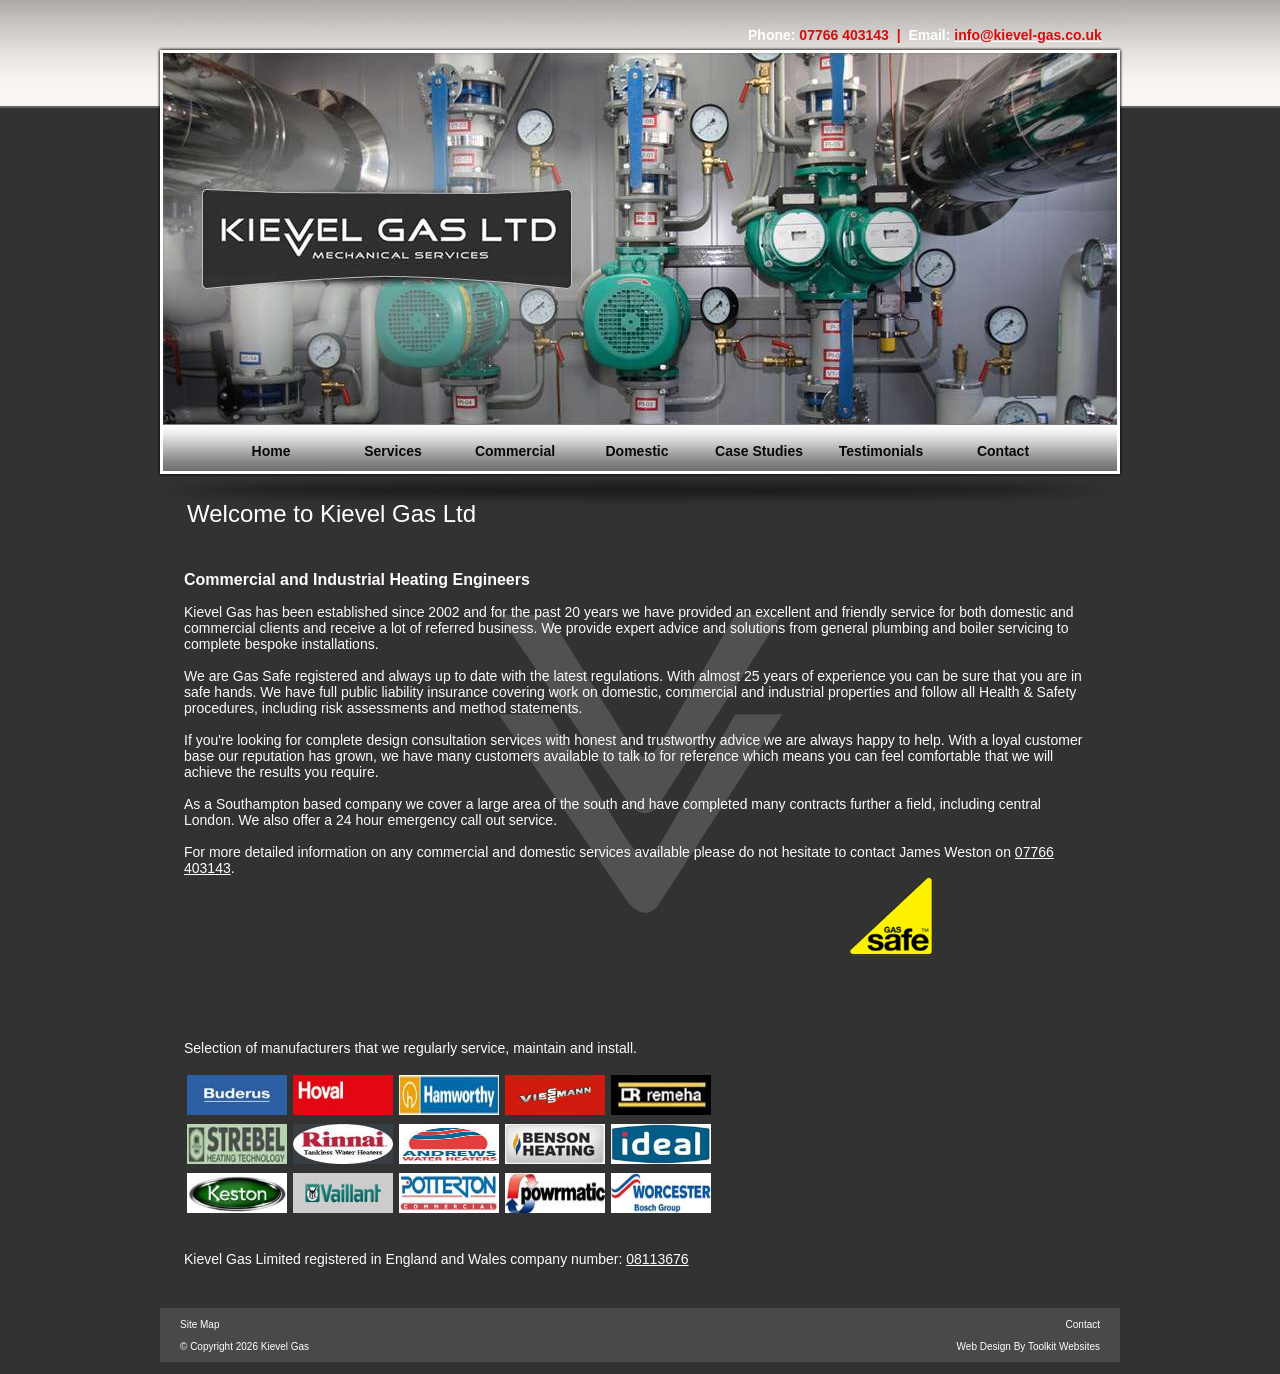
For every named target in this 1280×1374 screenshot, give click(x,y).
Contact (1003, 451)
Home (271, 451)
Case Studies (759, 451)
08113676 (657, 1259)
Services (393, 451)
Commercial (515, 451)
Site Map (199, 1324)
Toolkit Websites (1064, 1346)
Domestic (636, 451)
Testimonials (881, 451)
